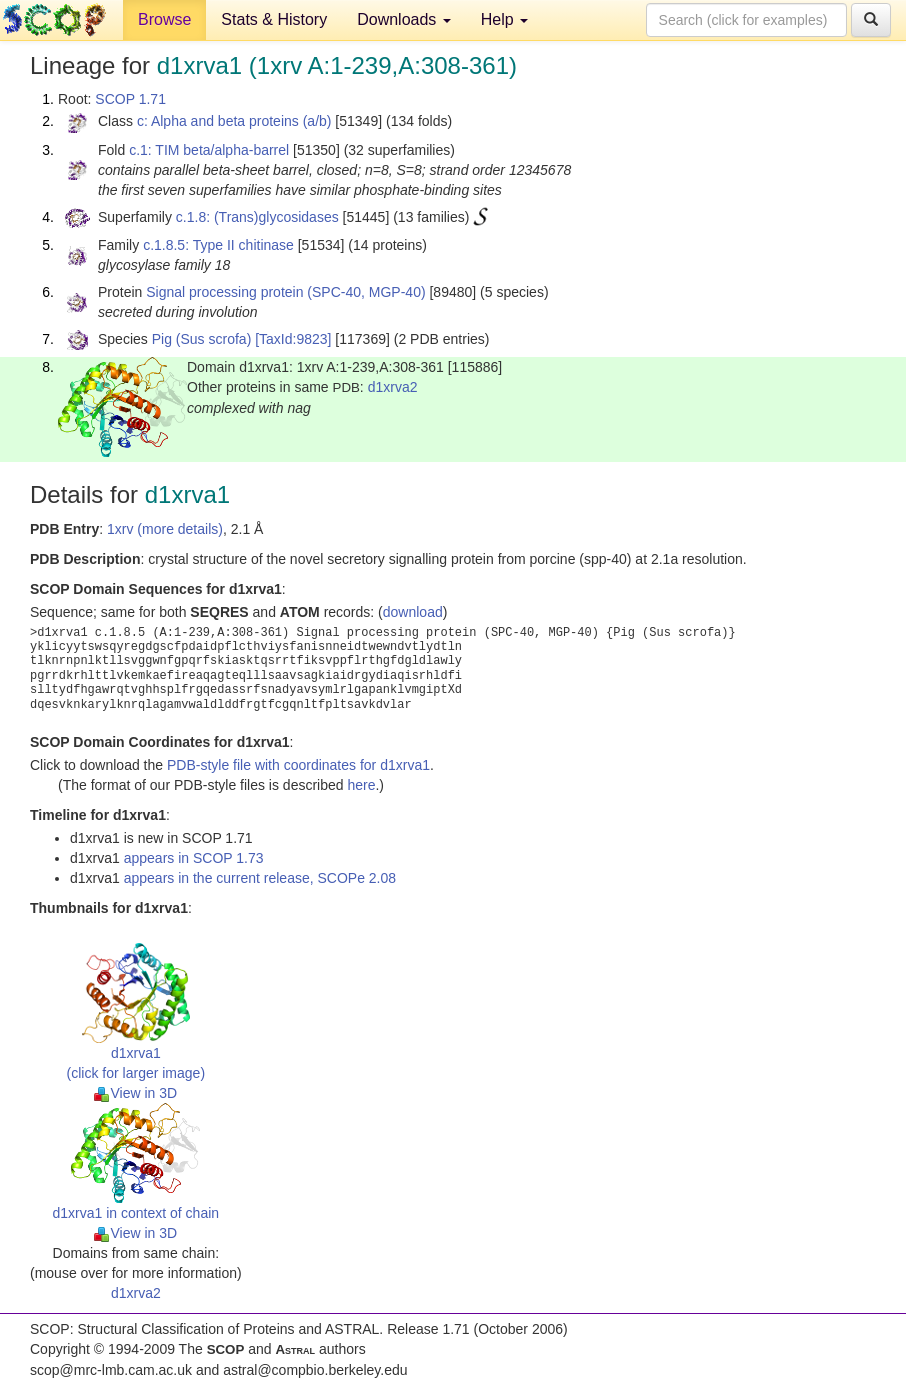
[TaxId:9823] (293, 339)
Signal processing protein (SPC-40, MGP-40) (285, 292)
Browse (164, 19)
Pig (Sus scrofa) (202, 339)
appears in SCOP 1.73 (194, 858)
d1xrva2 (393, 387)
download (413, 612)
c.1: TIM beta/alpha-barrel (209, 150)
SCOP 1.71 (130, 99)
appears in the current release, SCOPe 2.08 (260, 878)
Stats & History (274, 19)
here (361, 785)
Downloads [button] (404, 19)
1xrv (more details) (165, 529)
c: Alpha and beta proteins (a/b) (234, 121)
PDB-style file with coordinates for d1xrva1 (298, 765)
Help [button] (504, 19)
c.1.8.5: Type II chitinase (218, 245)
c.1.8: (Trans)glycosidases (257, 217)
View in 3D (135, 1093)
